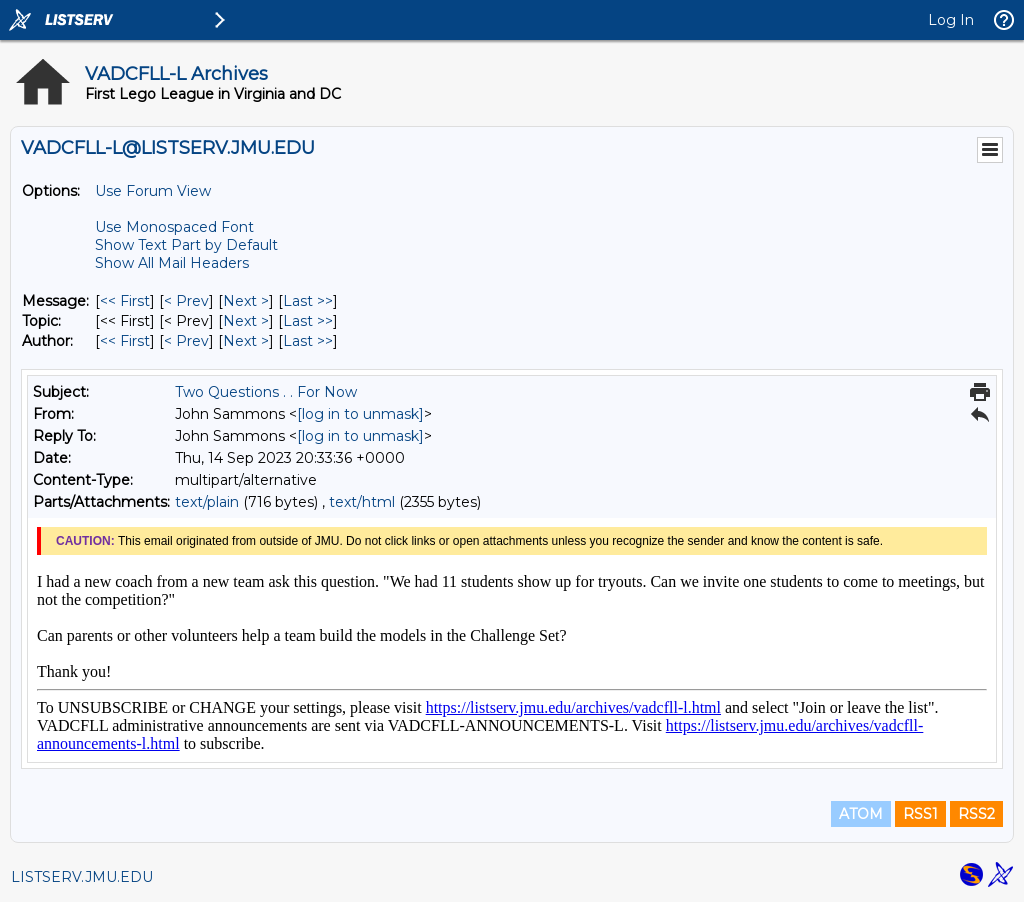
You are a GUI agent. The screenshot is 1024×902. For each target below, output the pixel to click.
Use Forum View (153, 191)
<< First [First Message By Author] (125, 341)
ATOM (861, 814)
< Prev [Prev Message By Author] (186, 341)
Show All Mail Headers (172, 263)
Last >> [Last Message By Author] (308, 341)
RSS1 (920, 814)
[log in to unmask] (360, 414)
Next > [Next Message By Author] (246, 341)
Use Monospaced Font (174, 227)
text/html (362, 502)
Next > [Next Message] (246, 301)
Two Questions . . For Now (266, 392)
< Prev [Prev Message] (186, 301)
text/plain (207, 502)
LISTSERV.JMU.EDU (82, 877)
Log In (951, 20)
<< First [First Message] (125, 301)
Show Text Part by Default (186, 245)
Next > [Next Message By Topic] (246, 321)
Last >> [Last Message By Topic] (308, 321)
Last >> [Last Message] (308, 301)
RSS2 (976, 814)
